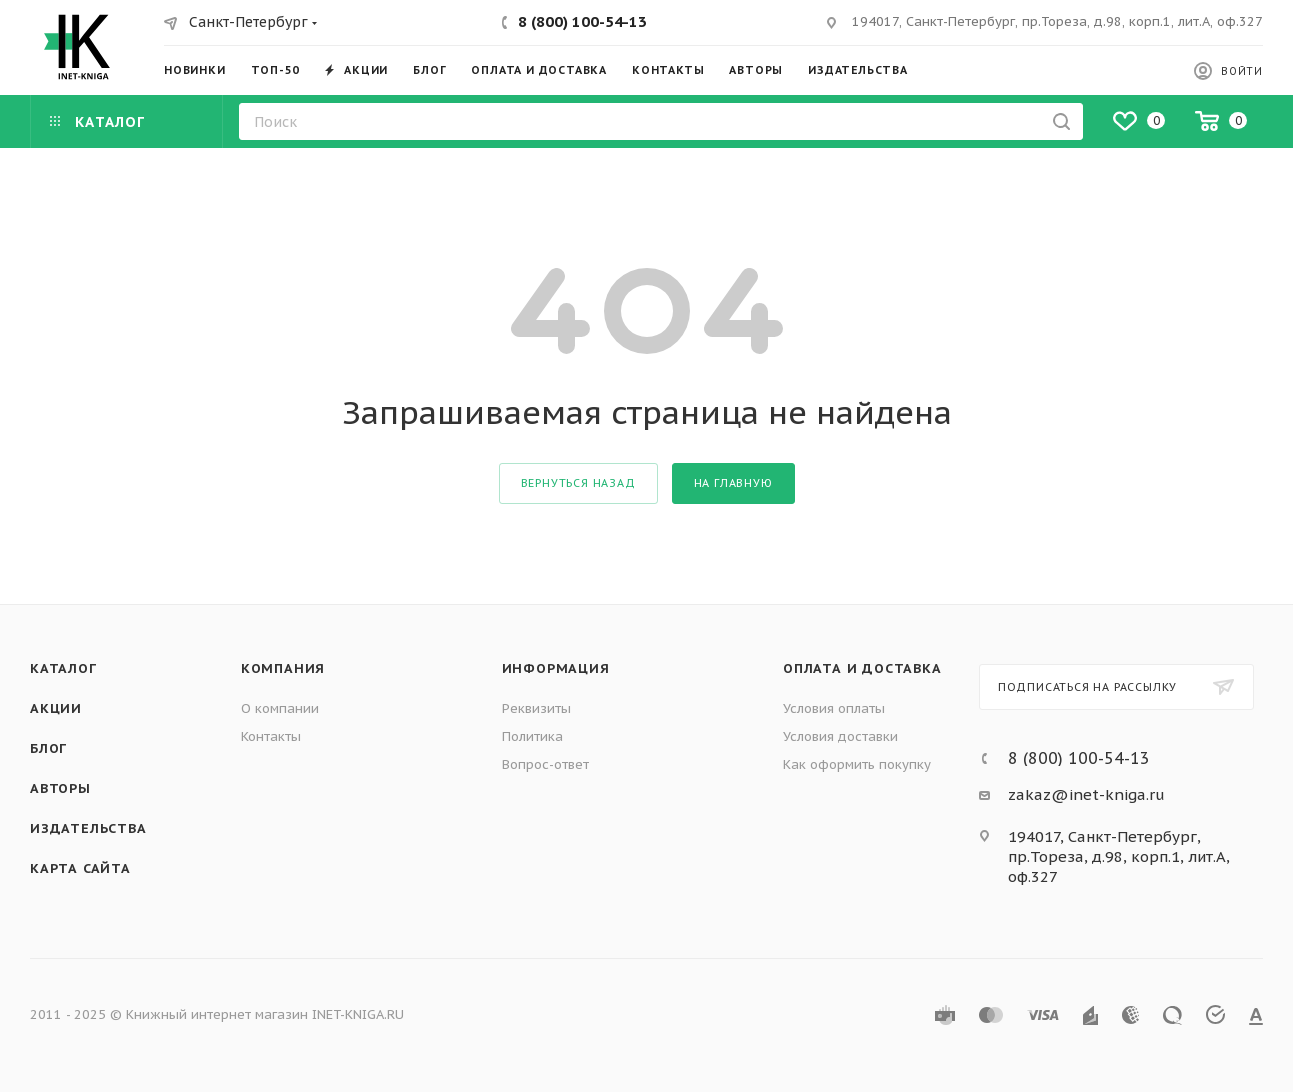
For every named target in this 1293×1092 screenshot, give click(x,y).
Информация (556, 668)
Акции (56, 708)
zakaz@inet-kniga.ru (1086, 794)
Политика (532, 736)
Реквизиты (536, 708)
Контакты (271, 736)
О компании (280, 708)
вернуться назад (578, 483)
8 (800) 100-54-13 (582, 21)
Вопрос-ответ (545, 764)
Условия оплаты (834, 708)
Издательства (88, 828)
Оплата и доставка (862, 668)
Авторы (60, 788)
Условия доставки (840, 736)
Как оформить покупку (857, 764)
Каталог (63, 668)
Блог (48, 748)
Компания (283, 668)
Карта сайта (80, 868)
